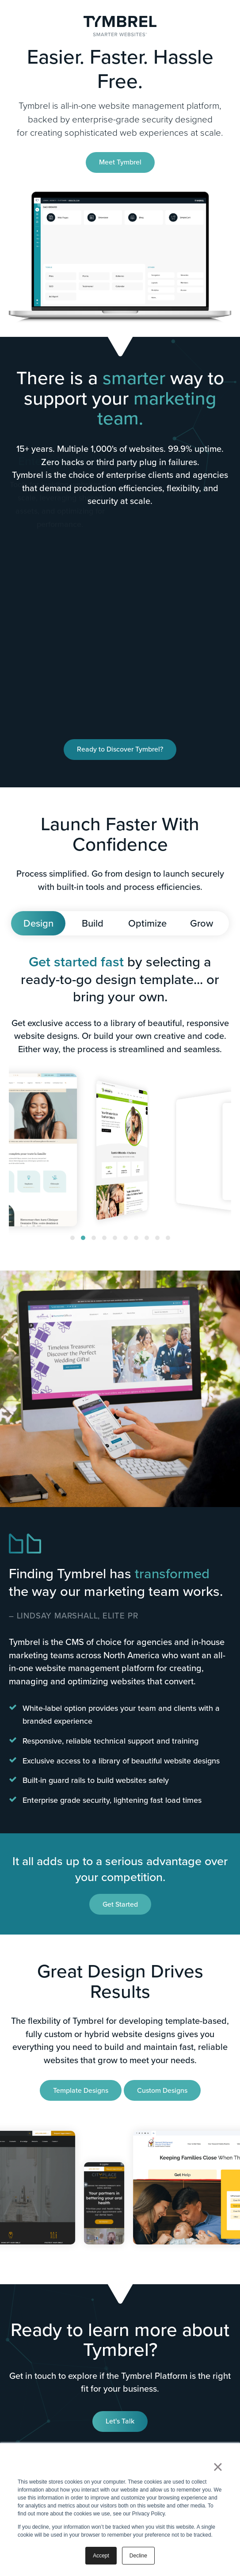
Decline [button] (138, 2556)
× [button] (218, 2467)
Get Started (120, 1904)
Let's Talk (120, 2421)
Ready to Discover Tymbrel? (120, 749)
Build (92, 923)
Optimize (147, 923)
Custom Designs (162, 2090)
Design (38, 923)
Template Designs (80, 2090)
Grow (201, 923)
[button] (72, 1238)
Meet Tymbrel (120, 162)
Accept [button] (101, 2556)
